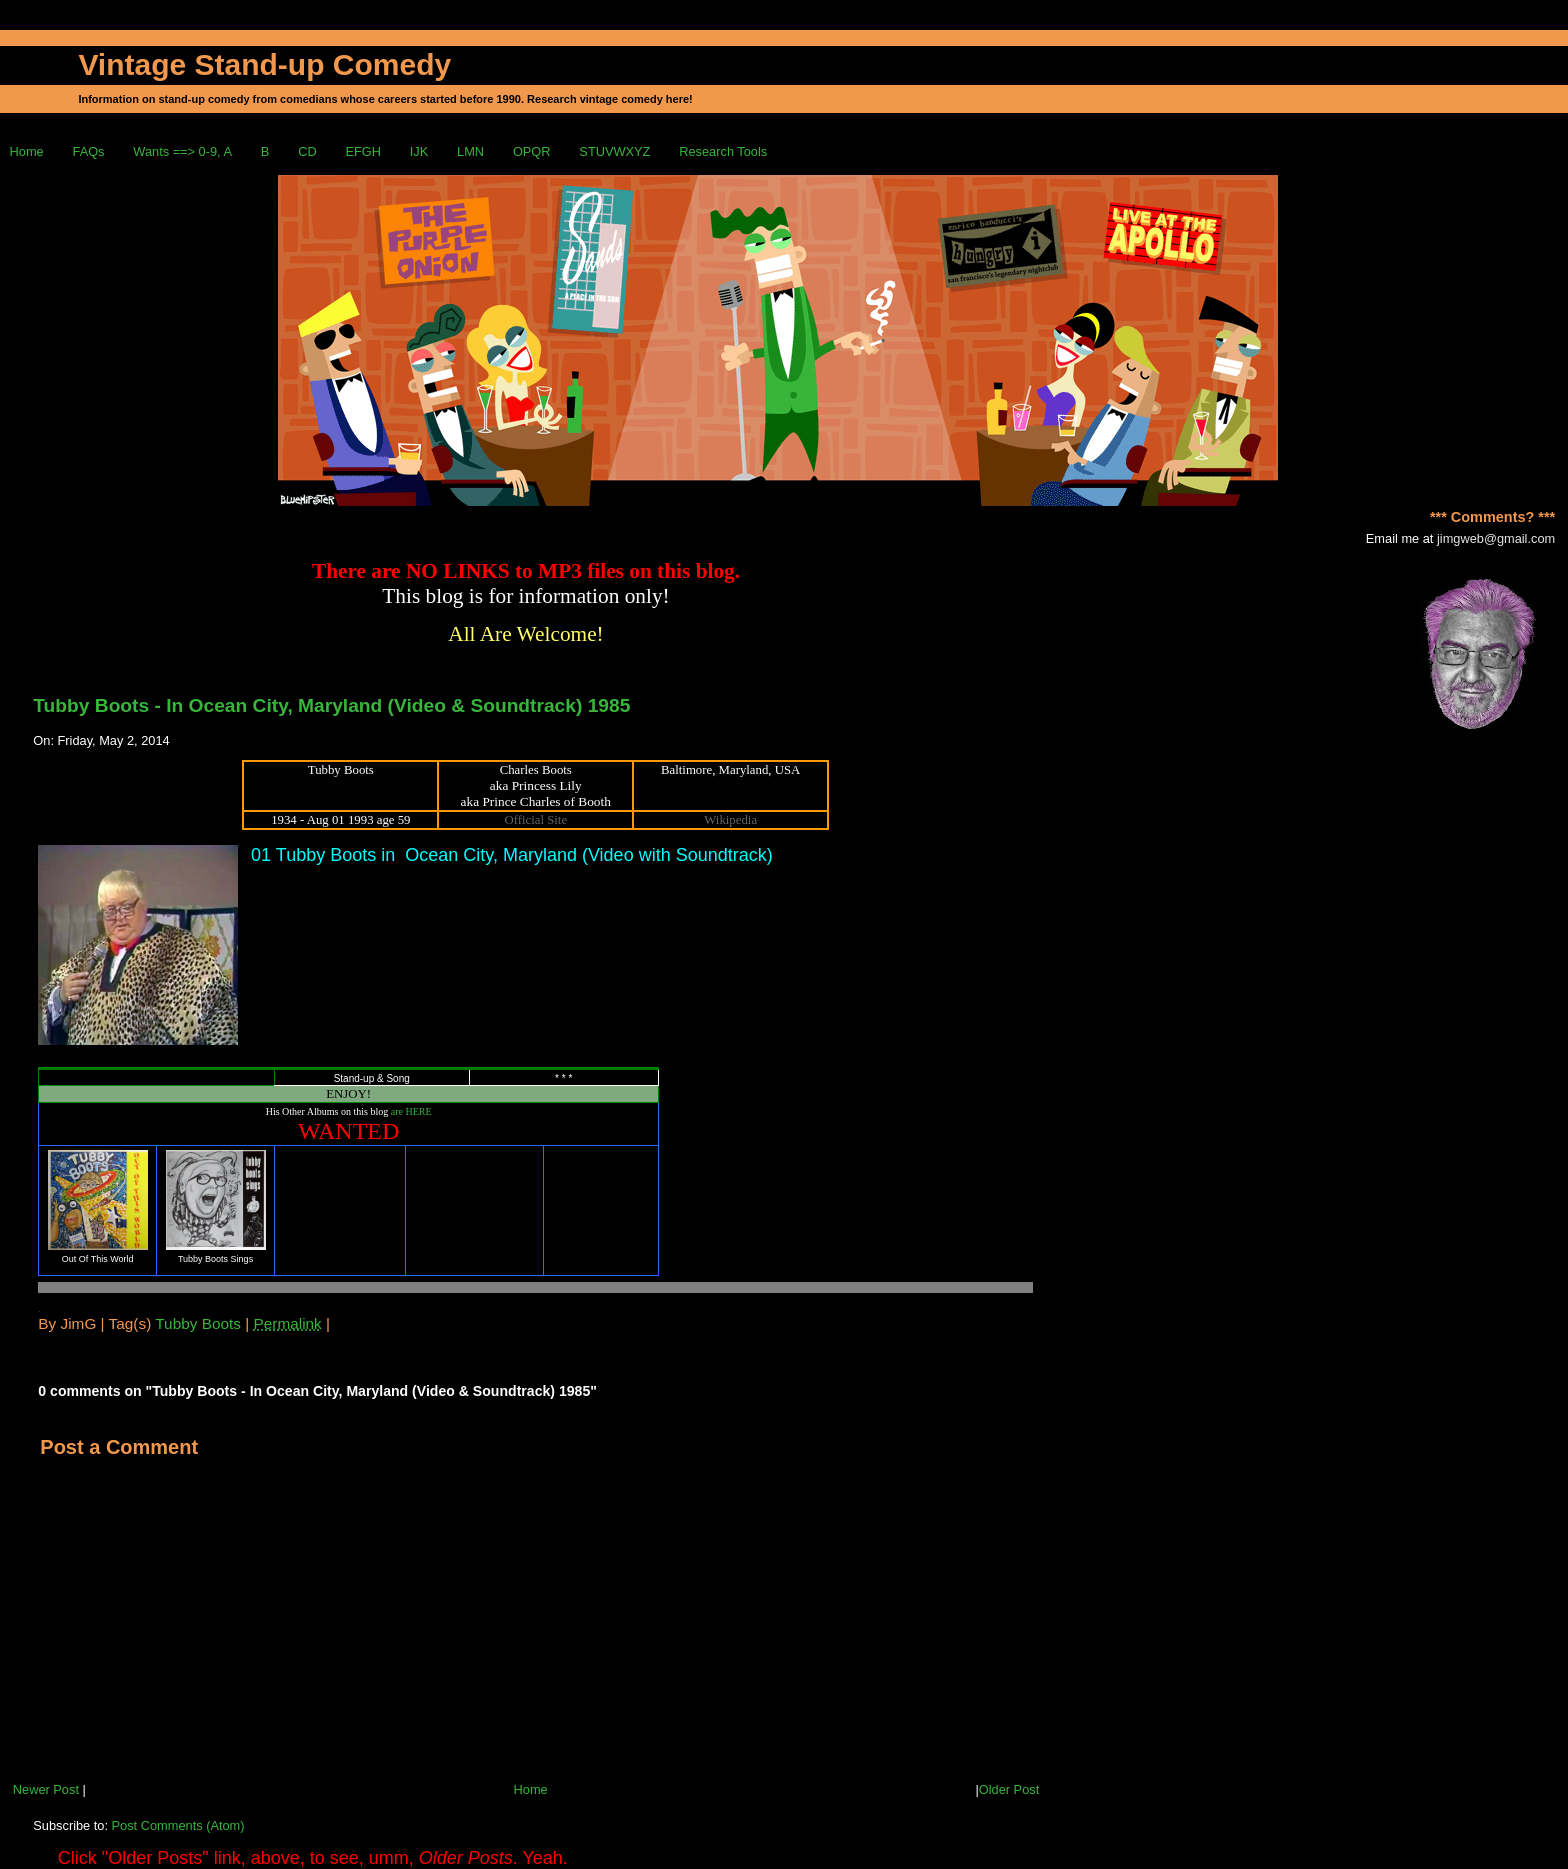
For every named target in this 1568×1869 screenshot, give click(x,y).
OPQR (532, 151)
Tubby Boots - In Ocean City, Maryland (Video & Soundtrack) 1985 (331, 705)
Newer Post (46, 1789)
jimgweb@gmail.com (1496, 538)
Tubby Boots (198, 1323)
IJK (419, 151)
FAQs (89, 151)
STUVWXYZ (614, 151)
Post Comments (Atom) (178, 1825)
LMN (470, 151)
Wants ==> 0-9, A (182, 151)
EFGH (363, 151)
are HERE (411, 1111)
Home (27, 151)
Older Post (1009, 1789)
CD (307, 151)
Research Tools (723, 151)
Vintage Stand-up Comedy (264, 64)
